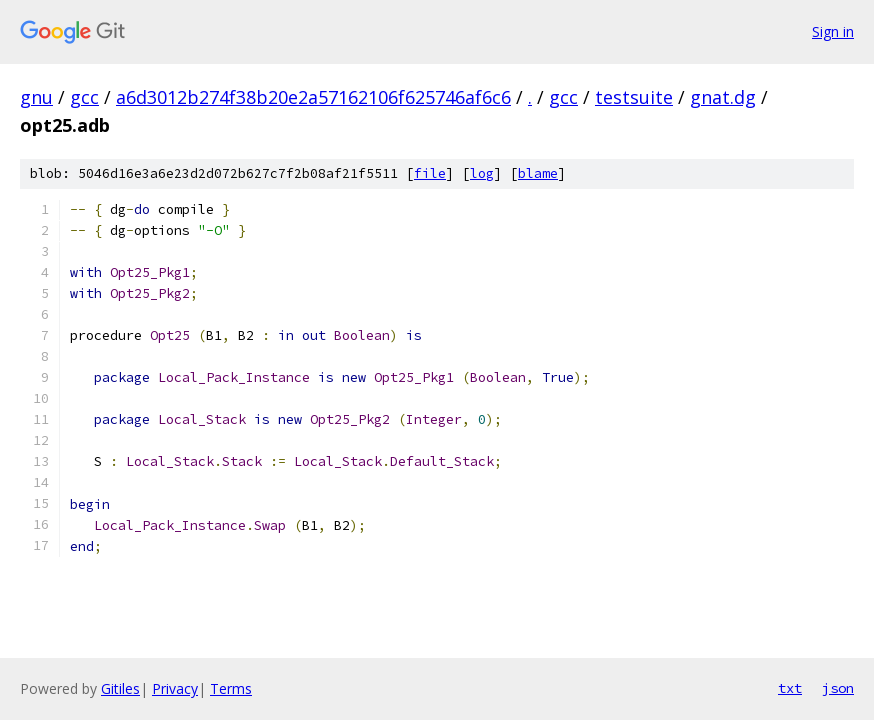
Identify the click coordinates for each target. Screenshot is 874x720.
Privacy (175, 688)
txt (790, 688)
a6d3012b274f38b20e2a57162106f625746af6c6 (313, 97)
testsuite (634, 97)
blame (538, 173)
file (430, 173)
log (482, 173)
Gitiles (120, 688)
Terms (231, 688)
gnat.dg (723, 97)
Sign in (833, 31)
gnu (36, 97)
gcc (84, 97)
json (838, 688)
